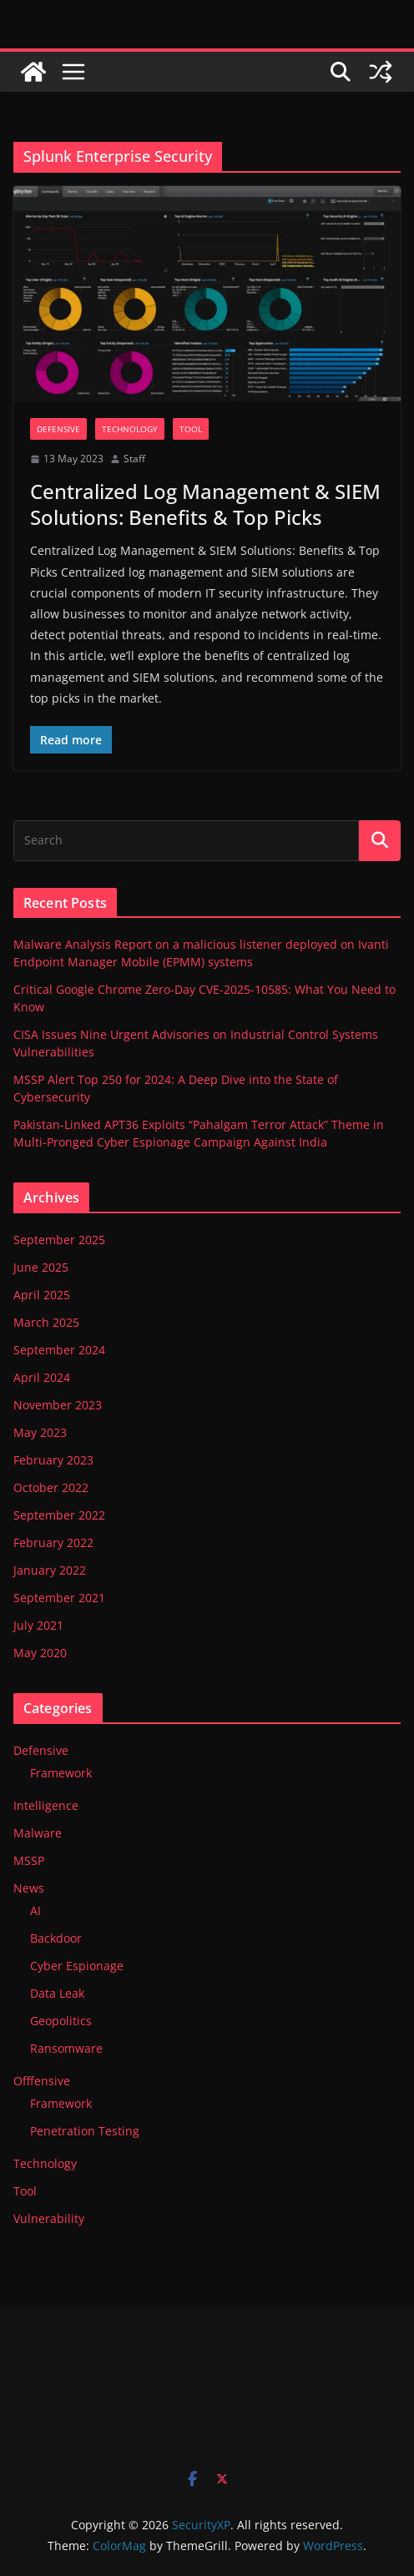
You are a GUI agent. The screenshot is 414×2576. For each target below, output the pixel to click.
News (28, 1888)
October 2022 (50, 1487)
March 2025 (46, 1322)
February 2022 (53, 1542)
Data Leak (57, 1993)
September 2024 (59, 1350)
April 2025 (41, 1295)
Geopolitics (61, 2021)
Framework (61, 1773)
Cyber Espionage (77, 1966)
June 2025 (40, 1267)
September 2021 (59, 1598)
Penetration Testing (84, 2131)
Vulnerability (48, 2218)
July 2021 (38, 1625)
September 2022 (59, 1515)
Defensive (58, 429)
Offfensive (41, 2081)
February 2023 (53, 1460)
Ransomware (66, 2048)
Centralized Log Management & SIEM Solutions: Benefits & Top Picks (205, 504)
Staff (134, 458)
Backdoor (56, 1938)
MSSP (28, 1860)
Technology (130, 429)
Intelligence (45, 1805)
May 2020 (40, 1653)
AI (35, 1910)
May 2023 (40, 1432)
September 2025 (59, 1240)
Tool (190, 429)
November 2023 (57, 1405)
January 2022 (49, 1570)
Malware (37, 1833)
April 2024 (41, 1377)
